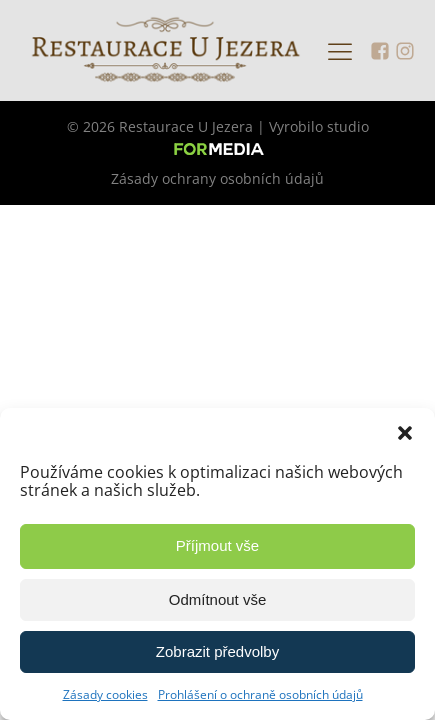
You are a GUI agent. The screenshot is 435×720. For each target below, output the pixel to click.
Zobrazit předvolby (217, 651)
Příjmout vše (217, 545)
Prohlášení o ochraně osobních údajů (260, 694)
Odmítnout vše (218, 599)
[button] (405, 433)
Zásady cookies (105, 694)
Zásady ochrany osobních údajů (217, 178)
